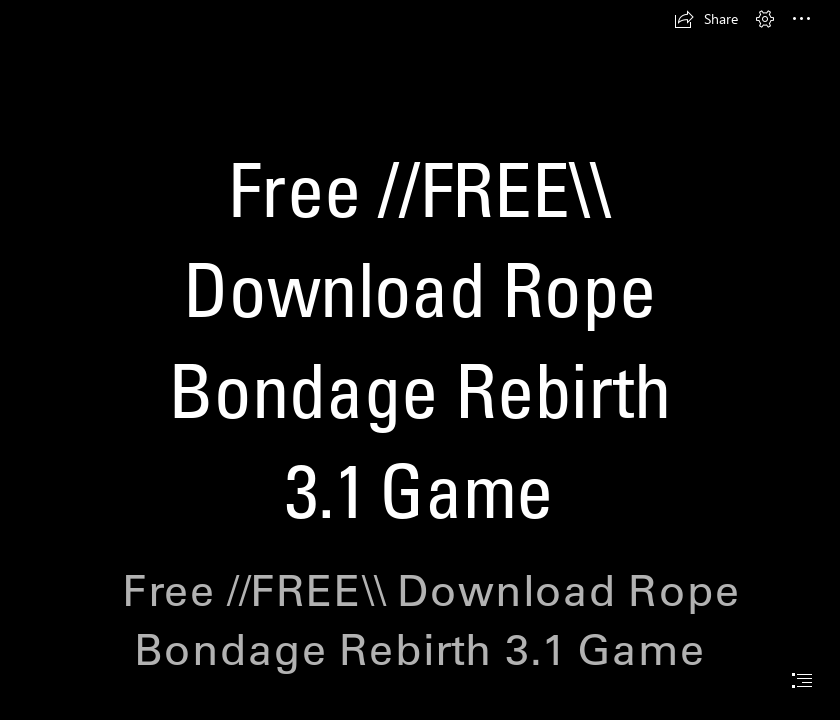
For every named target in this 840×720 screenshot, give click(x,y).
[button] (706, 19)
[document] (420, 360)
